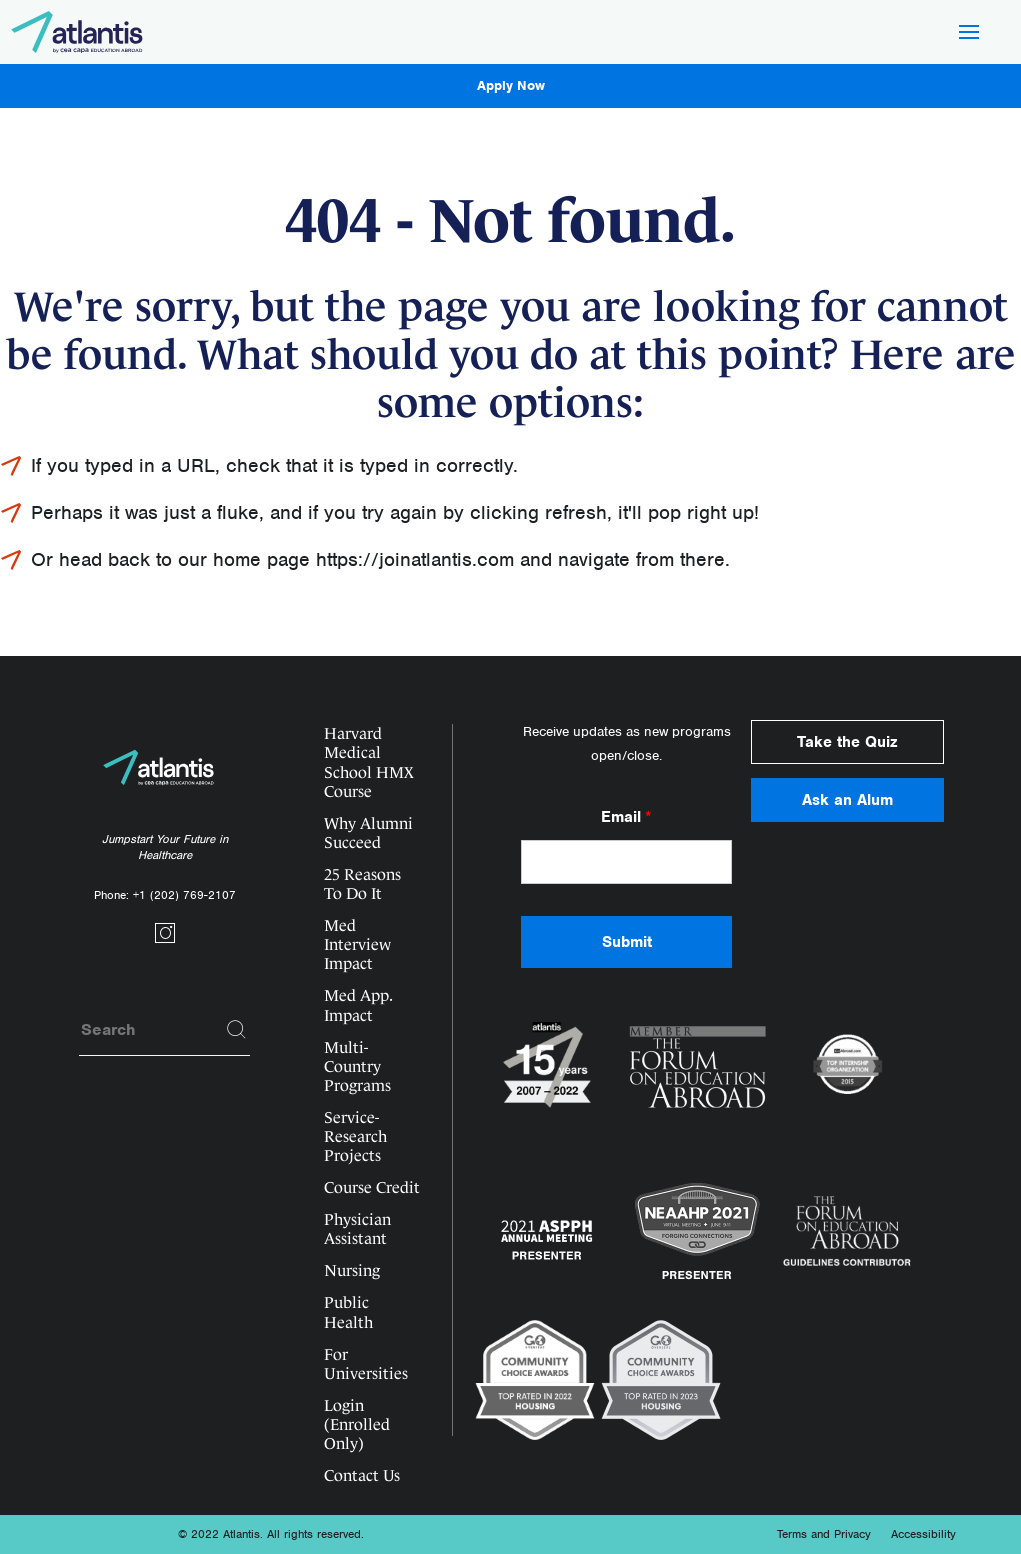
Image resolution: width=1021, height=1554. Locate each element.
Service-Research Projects (355, 1136)
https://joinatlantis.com (415, 559)
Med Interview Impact (357, 944)
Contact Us (362, 1475)
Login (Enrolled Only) (357, 1424)
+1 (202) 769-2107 (184, 895)
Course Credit (372, 1187)
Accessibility (923, 1534)
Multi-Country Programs (357, 1066)
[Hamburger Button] (969, 34)
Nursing (352, 1270)
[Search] (237, 1030)
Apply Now (511, 85)
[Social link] (165, 939)
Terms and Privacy (824, 1534)
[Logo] (78, 32)
